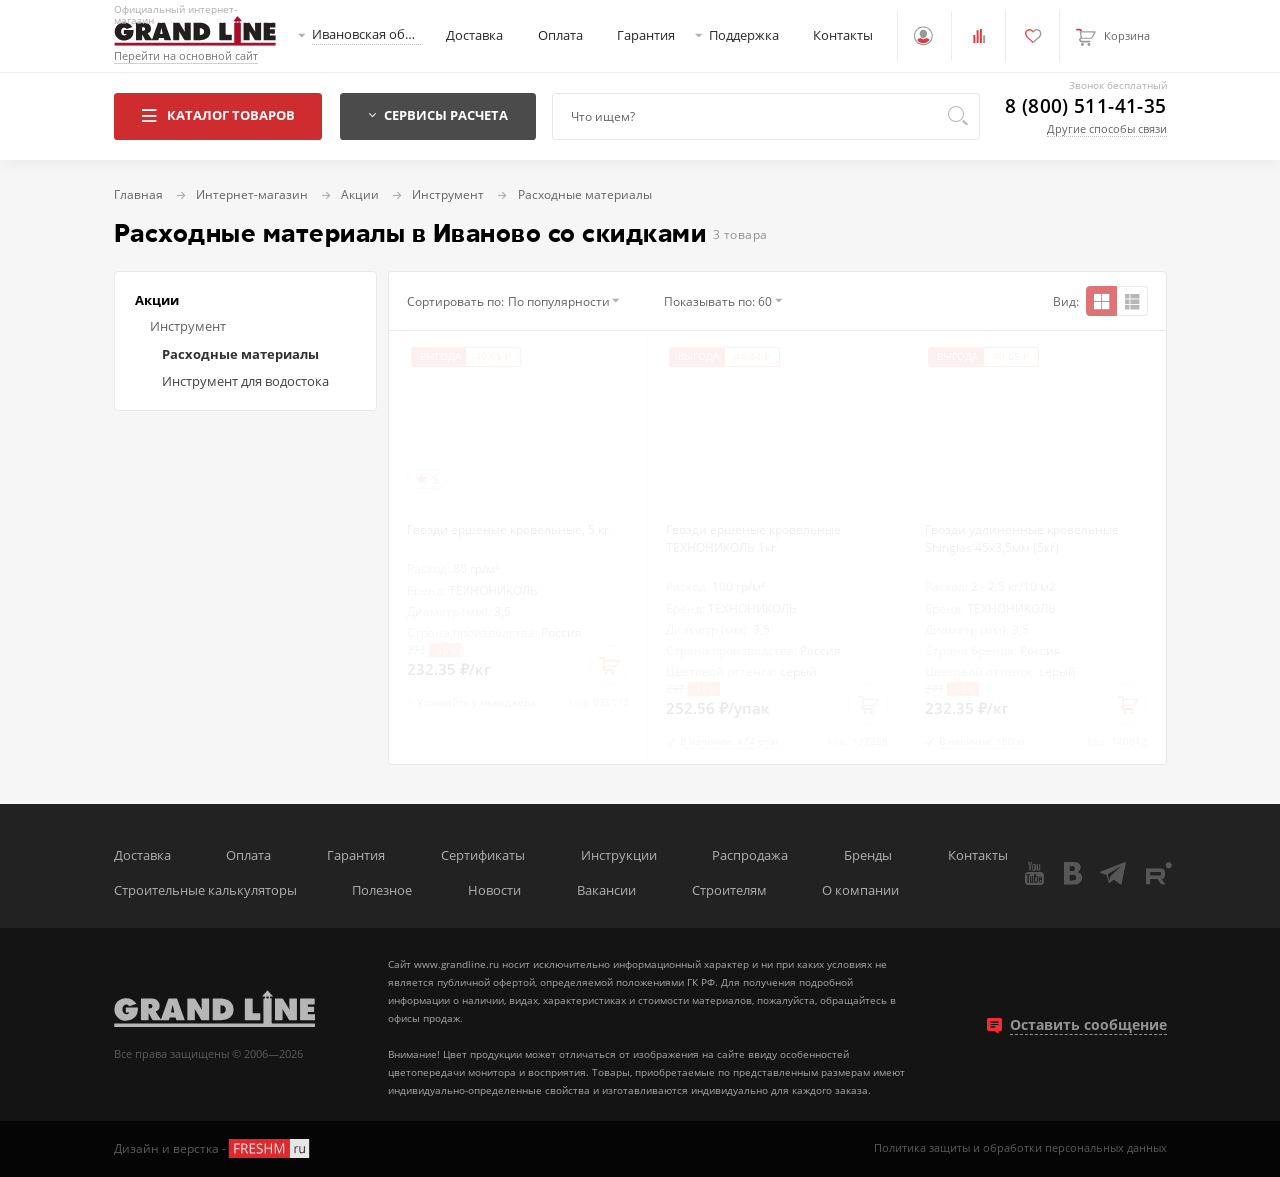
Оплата (560, 35)
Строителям (729, 890)
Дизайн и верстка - (213, 1148)
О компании (860, 890)
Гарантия (646, 35)
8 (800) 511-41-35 (1085, 106)
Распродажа (750, 855)
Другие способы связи (1107, 128)
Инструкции (619, 855)
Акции (157, 300)
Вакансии (606, 890)
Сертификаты (483, 855)
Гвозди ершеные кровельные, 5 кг (508, 529)
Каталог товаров (217, 115)
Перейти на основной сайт (186, 56)
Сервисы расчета (438, 115)
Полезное (382, 890)
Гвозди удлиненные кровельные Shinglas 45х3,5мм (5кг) (1022, 538)
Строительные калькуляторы (205, 890)
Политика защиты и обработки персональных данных (1020, 1148)
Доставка (474, 35)
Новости (494, 890)
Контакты (843, 35)
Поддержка (744, 35)
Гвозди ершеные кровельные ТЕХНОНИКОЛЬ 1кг (753, 538)
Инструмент (188, 326)
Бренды (868, 855)
